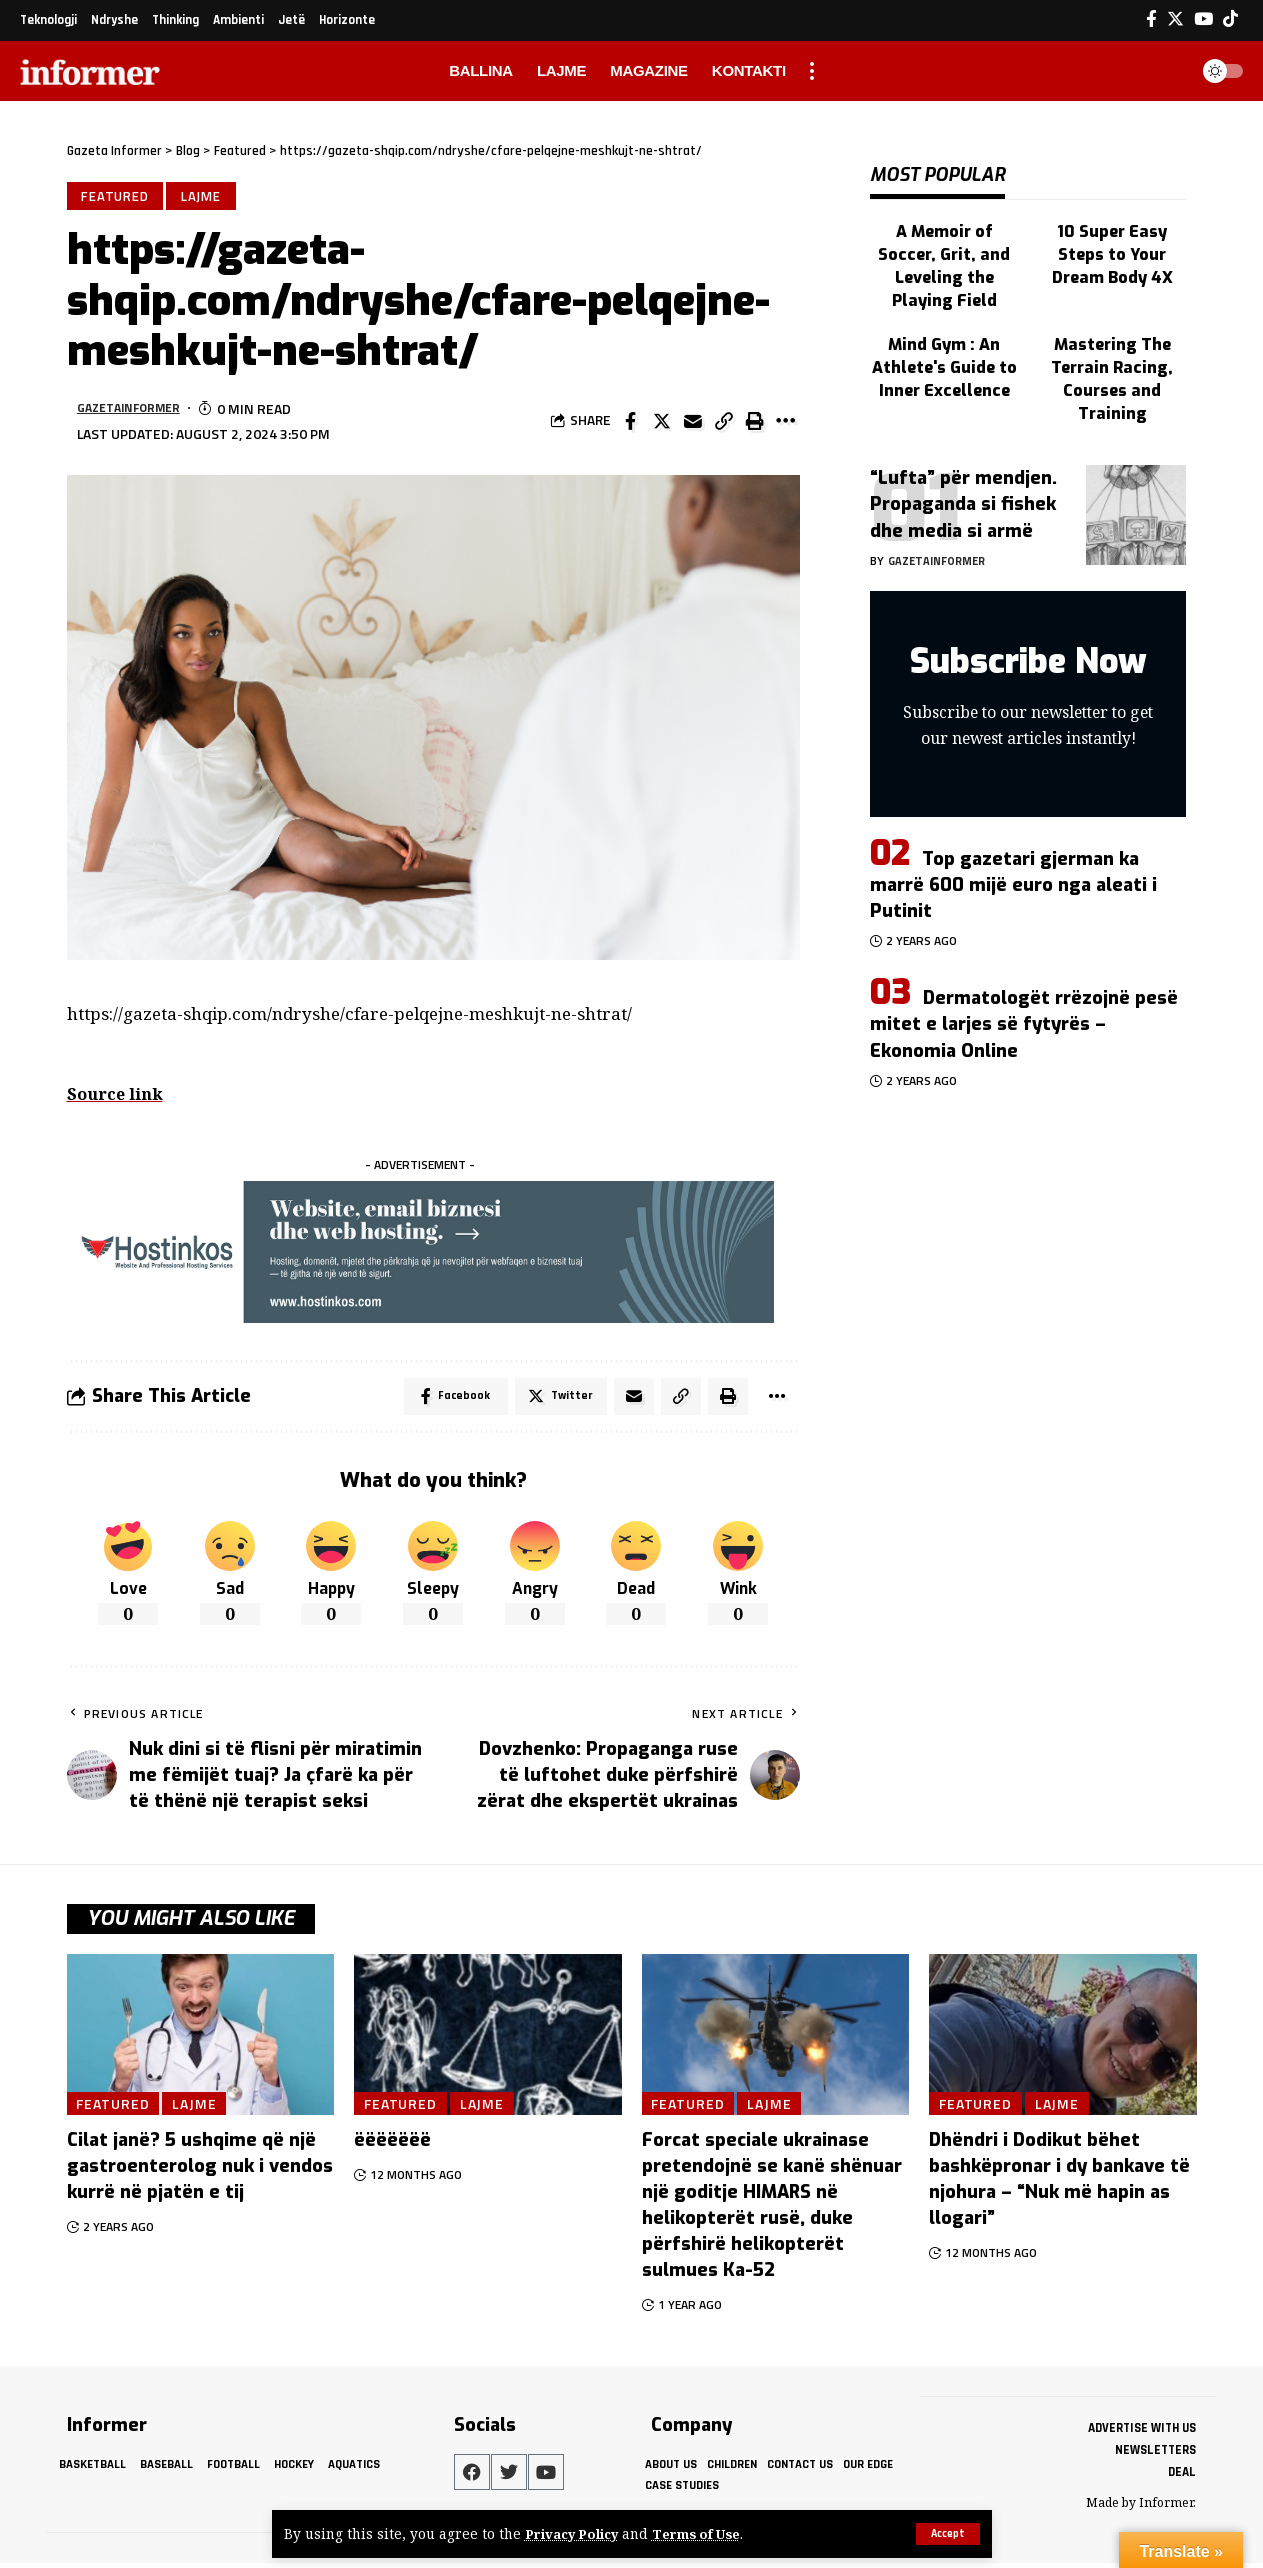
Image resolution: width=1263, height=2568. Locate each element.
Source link (117, 1095)
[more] (812, 71)
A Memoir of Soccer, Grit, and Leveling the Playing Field (944, 235)
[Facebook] (1151, 19)
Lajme (205, 197)
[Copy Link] (724, 424)
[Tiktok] (1230, 19)
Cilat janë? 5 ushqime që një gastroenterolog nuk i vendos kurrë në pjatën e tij (200, 2171)
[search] (1167, 71)
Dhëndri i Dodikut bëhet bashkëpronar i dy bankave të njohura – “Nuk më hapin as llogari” (1059, 2184)
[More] (786, 424)
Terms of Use (705, 2534)
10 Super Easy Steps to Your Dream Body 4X (1112, 235)
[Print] (755, 424)
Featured (116, 197)
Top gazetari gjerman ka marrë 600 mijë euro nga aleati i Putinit (1013, 826)
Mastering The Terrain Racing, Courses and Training (1112, 326)
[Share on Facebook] (631, 424)
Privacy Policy (575, 2534)
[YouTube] (1203, 19)
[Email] (693, 424)
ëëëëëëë (392, 2145)
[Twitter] (1175, 19)
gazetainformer (135, 410)
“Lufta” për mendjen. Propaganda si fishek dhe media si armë (963, 446)
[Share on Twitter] (662, 424)
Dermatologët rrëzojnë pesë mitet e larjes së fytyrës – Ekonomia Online (1024, 966)
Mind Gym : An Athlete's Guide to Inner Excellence (944, 316)
